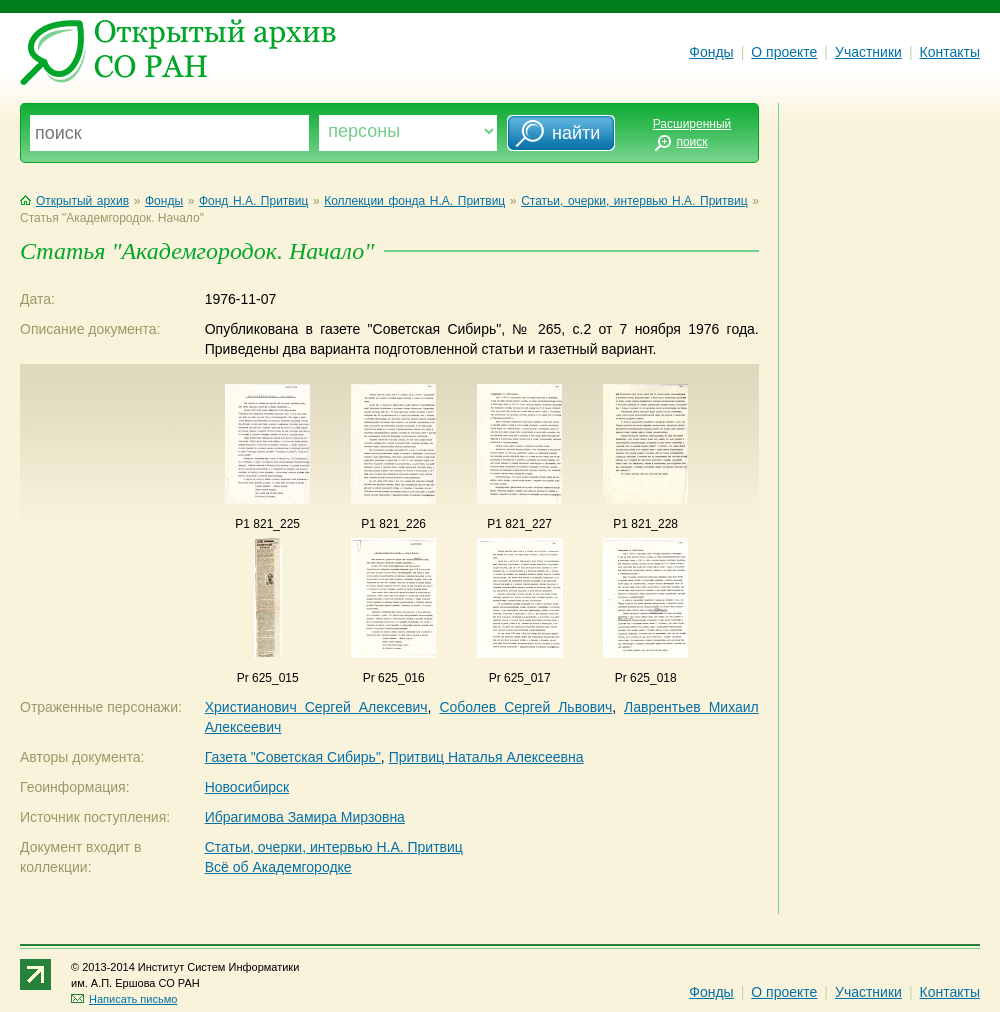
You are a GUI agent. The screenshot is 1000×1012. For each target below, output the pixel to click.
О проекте (784, 52)
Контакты (950, 52)
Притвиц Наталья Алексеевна (486, 757)
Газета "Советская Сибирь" (293, 757)
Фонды (711, 52)
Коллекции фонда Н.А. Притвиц (414, 201)
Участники (868, 52)
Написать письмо (124, 999)
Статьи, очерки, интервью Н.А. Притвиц (634, 201)
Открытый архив (74, 201)
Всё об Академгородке (278, 867)
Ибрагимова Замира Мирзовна (305, 817)
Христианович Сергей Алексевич (316, 707)
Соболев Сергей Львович (525, 707)
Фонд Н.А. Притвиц (253, 201)
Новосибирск (247, 787)
